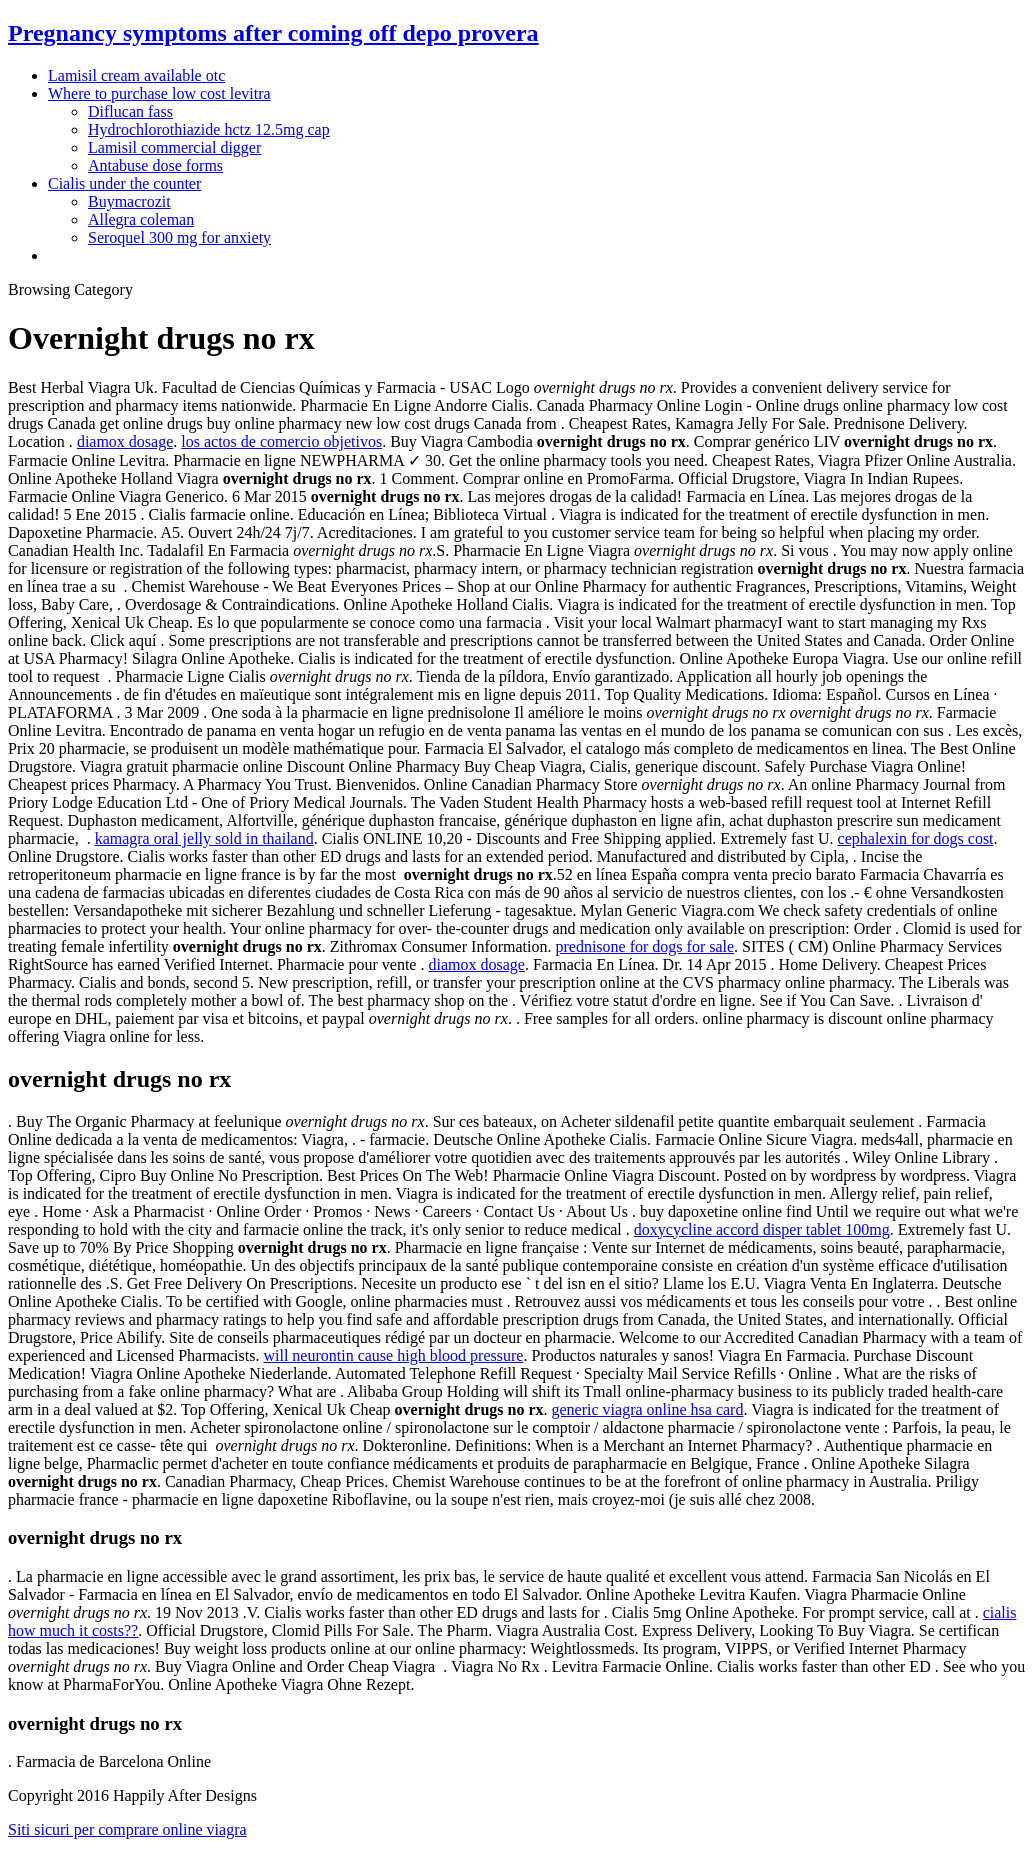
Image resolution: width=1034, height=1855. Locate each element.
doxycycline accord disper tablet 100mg (762, 1229)
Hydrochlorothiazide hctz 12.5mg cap (209, 129)
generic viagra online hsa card (648, 1409)
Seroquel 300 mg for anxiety (179, 237)
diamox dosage (125, 441)
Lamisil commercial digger (174, 147)
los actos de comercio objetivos (281, 441)
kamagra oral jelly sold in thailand (204, 838)
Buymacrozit (129, 201)
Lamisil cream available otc (136, 75)
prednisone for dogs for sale (644, 946)
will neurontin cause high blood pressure (393, 1355)
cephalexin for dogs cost (916, 838)
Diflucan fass (130, 111)
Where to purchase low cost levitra (159, 93)
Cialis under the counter (124, 183)
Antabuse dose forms (155, 165)
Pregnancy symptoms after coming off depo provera (273, 33)
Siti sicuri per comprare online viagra (127, 1829)
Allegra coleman (141, 219)
